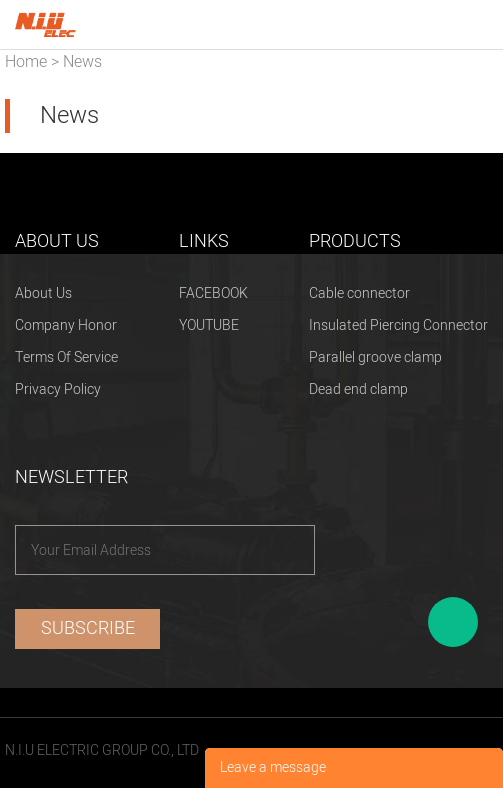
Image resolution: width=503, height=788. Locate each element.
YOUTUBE (209, 325)
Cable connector (359, 293)
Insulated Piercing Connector (398, 325)
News (82, 62)
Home (26, 62)
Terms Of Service (66, 357)
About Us (43, 293)
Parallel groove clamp (375, 357)
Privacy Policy (58, 389)
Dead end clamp (358, 389)
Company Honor (66, 325)
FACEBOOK (213, 293)
